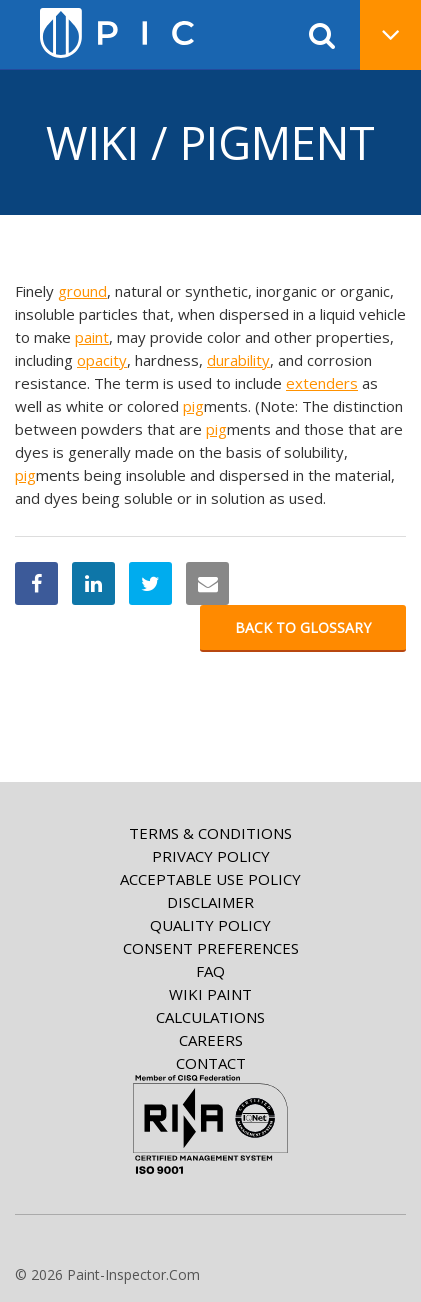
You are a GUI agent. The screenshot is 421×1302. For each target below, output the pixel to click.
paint (92, 337)
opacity (102, 360)
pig (193, 406)
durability (238, 360)
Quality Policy (210, 925)
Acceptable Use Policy (210, 879)
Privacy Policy (211, 856)
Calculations (210, 1017)
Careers (211, 1040)
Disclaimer (210, 902)
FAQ (210, 971)
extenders (322, 383)
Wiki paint (210, 994)
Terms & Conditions (210, 833)
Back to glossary (303, 627)
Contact (211, 1063)
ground (82, 291)
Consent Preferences (211, 948)
